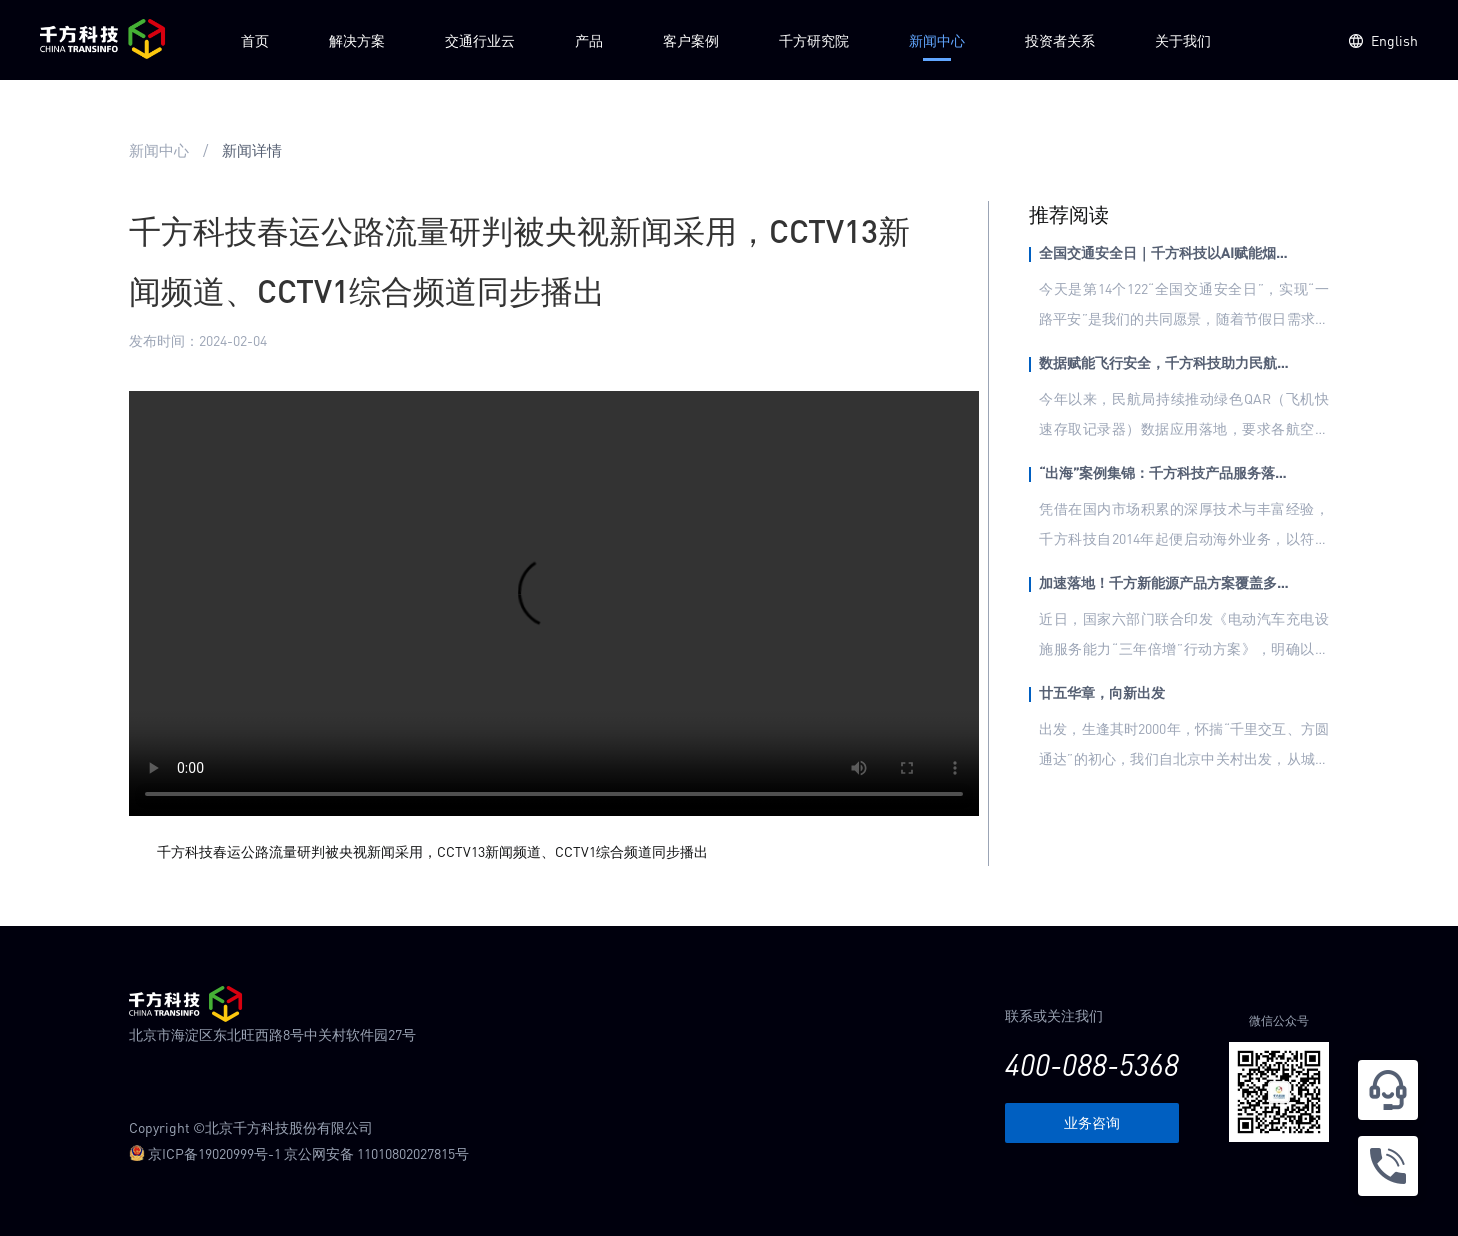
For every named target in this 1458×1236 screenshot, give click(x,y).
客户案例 (691, 40)
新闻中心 (937, 40)
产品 (589, 40)
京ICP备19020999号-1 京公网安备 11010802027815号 (299, 1153)
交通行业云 (480, 40)
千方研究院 (814, 40)
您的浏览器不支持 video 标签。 (554, 603)
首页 (255, 40)
